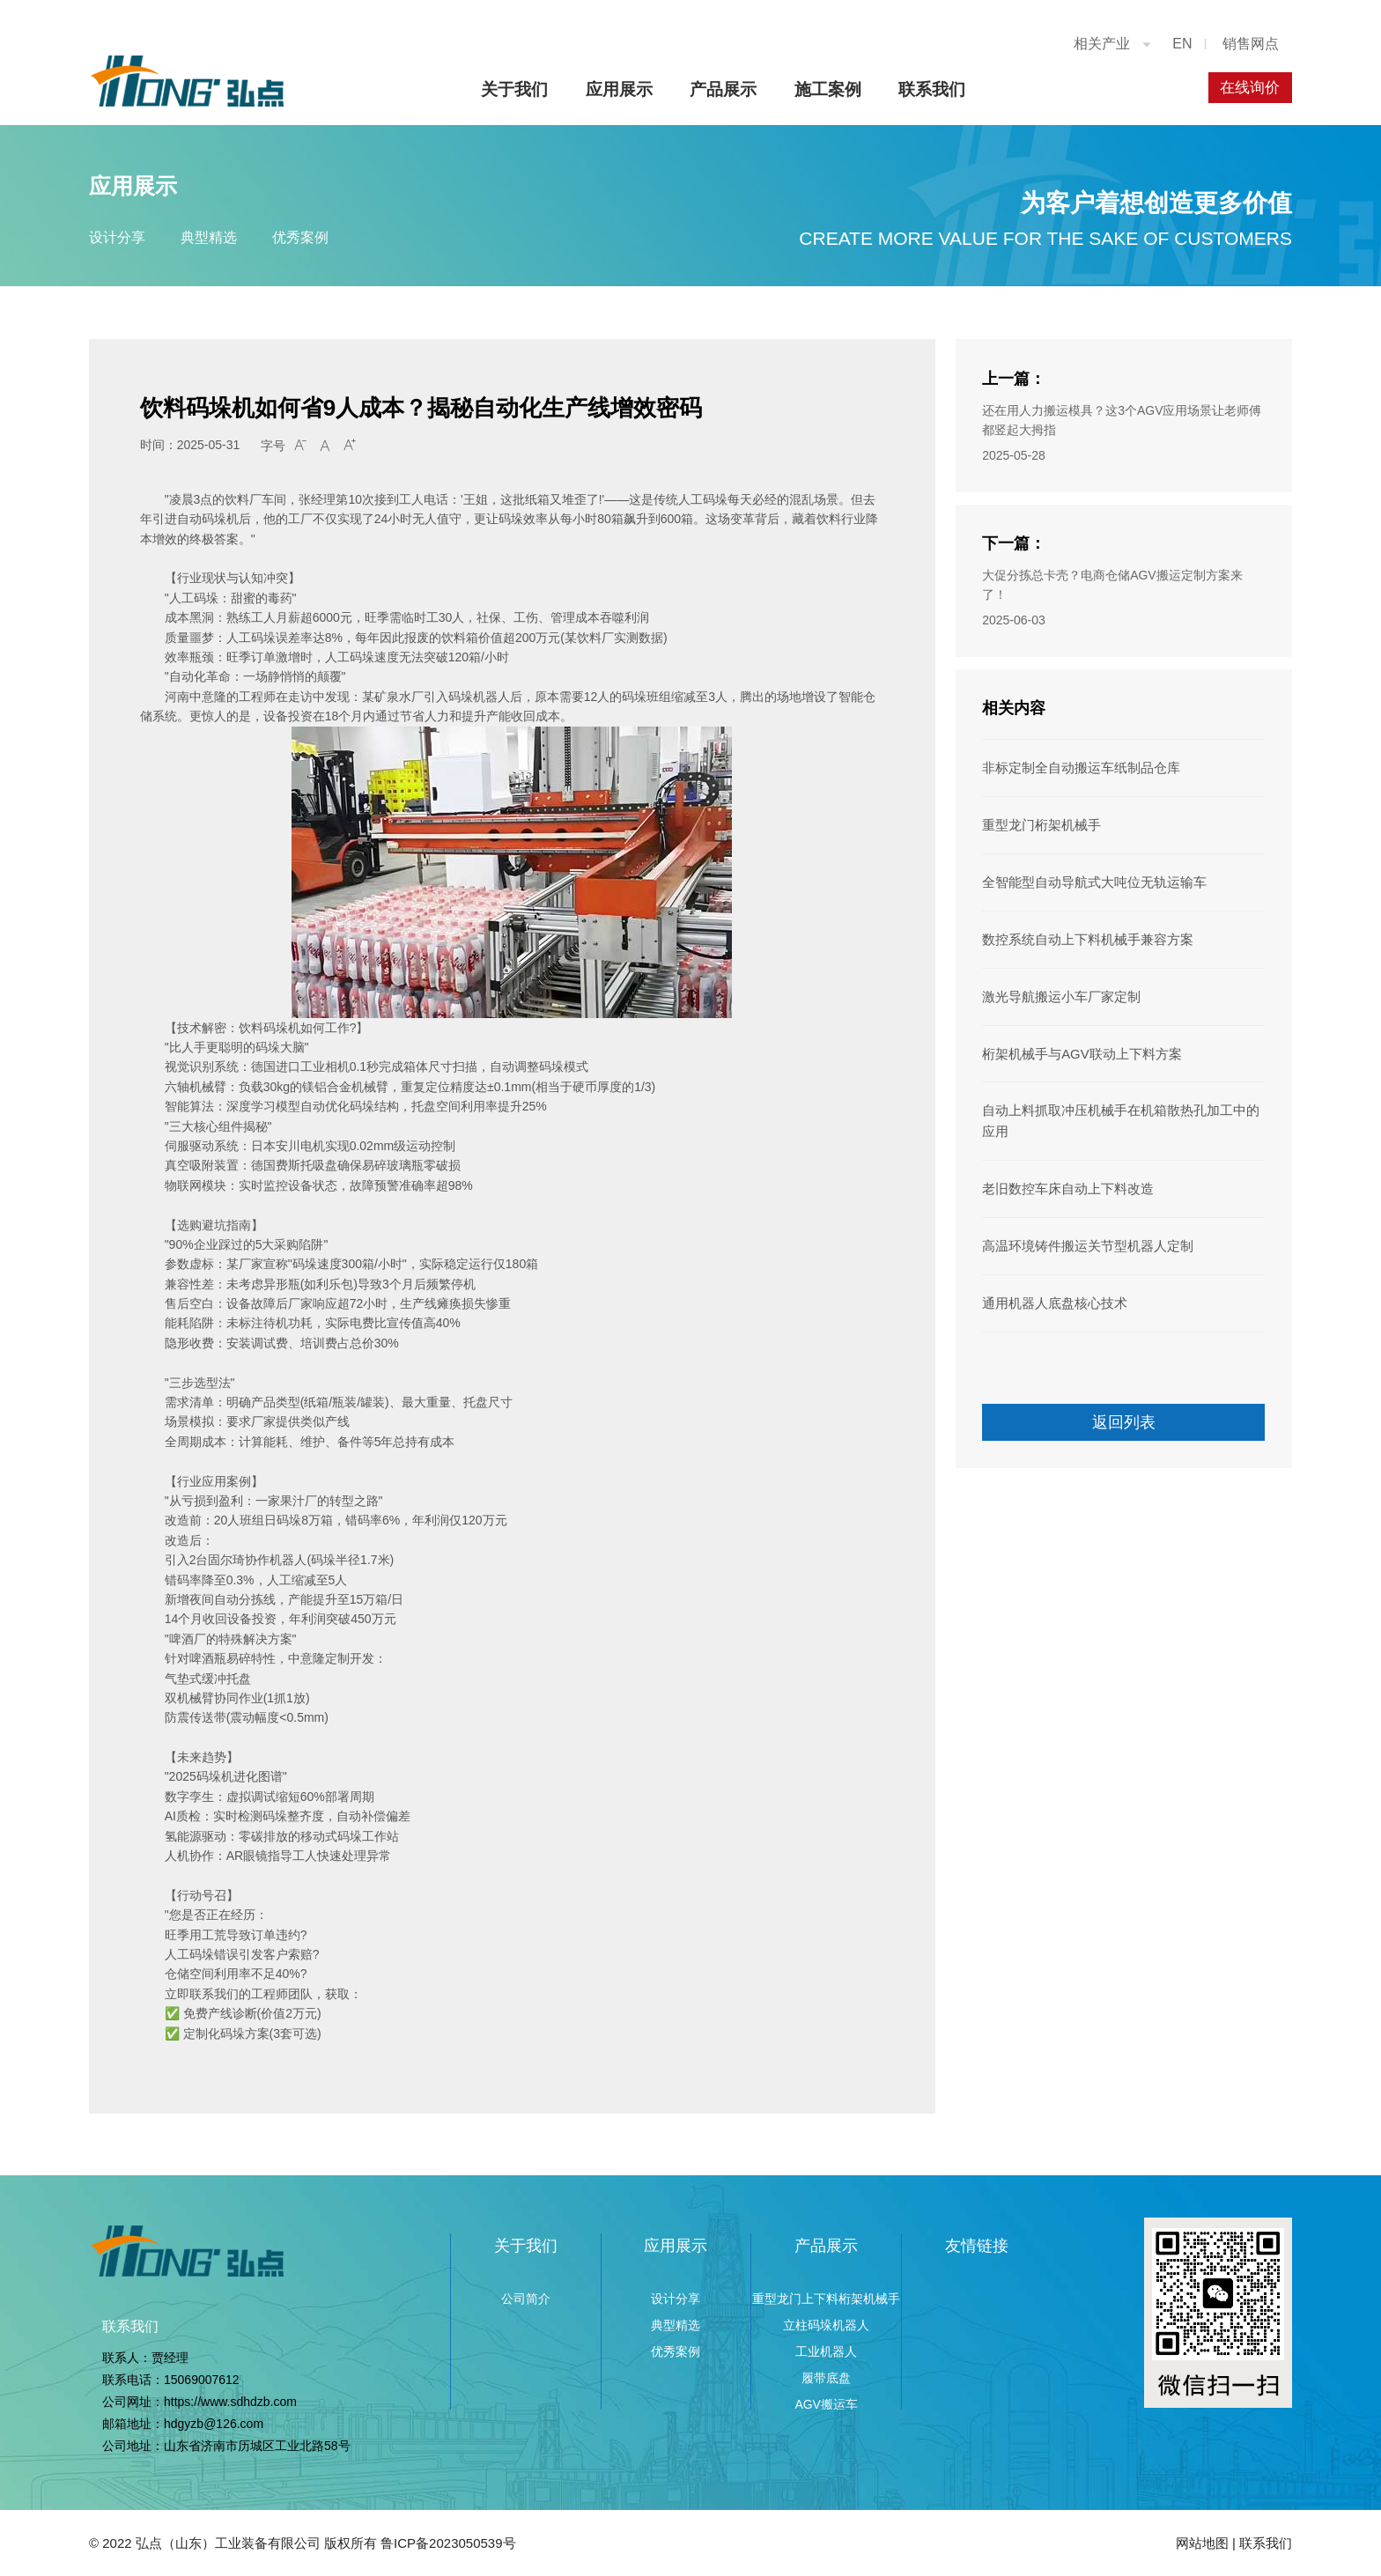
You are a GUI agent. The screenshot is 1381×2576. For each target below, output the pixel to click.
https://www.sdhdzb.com (230, 2402)
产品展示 (717, 89)
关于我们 (508, 89)
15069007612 (202, 2380)
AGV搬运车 (826, 2404)
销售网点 (1250, 43)
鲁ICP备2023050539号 (447, 2542)
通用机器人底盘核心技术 (1050, 1289)
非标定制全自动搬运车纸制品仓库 (1074, 767)
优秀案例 (325, 237)
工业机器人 (826, 2351)
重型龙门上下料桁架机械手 (826, 2299)
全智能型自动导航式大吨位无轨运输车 (1087, 879)
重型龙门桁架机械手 (1037, 823)
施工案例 (821, 89)
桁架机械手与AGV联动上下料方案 (1075, 1046)
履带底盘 (826, 2378)
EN (1182, 43)
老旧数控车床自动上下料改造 (1062, 1177)
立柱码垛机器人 (826, 2325)
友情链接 (976, 2246)
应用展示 (613, 89)
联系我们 (926, 89)
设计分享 (117, 237)
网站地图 (1202, 2542)
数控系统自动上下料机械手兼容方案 (1080, 934)
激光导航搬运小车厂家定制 (1056, 991)
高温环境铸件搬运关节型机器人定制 (1080, 1234)
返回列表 (1124, 1408)
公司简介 (525, 2299)
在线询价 (1247, 88)
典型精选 (221, 237)
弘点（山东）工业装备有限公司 (228, 2542)
